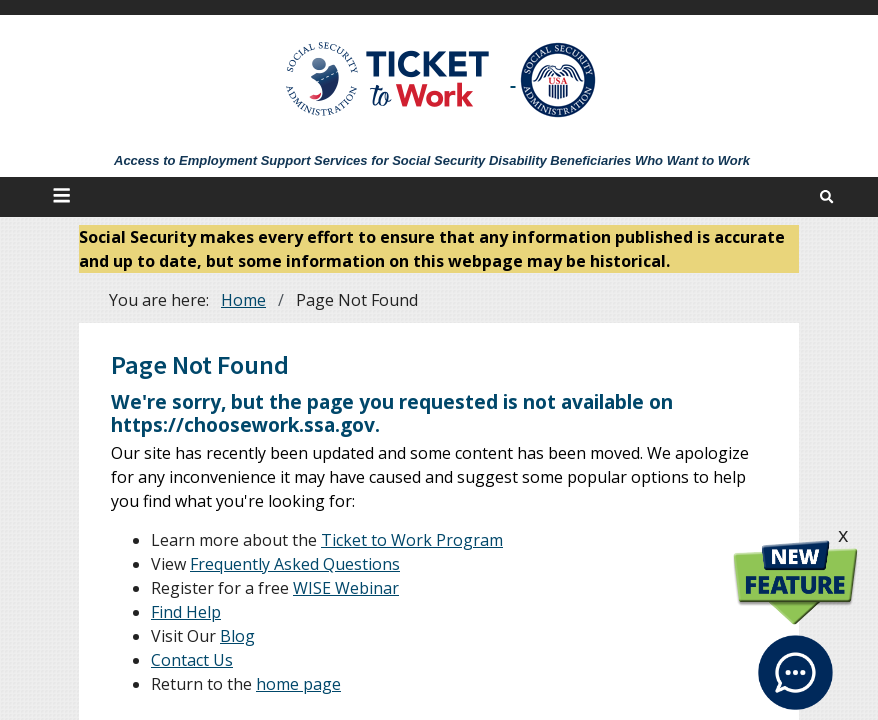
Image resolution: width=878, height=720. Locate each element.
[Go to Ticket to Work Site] (388, 77)
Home (243, 300)
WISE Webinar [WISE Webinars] (346, 588)
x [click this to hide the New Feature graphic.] (843, 534)
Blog (237, 636)
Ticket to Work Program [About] (412, 540)
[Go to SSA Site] (559, 80)
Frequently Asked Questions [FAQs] (295, 564)
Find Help (186, 612)
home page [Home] (298, 684)
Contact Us (192, 660)
